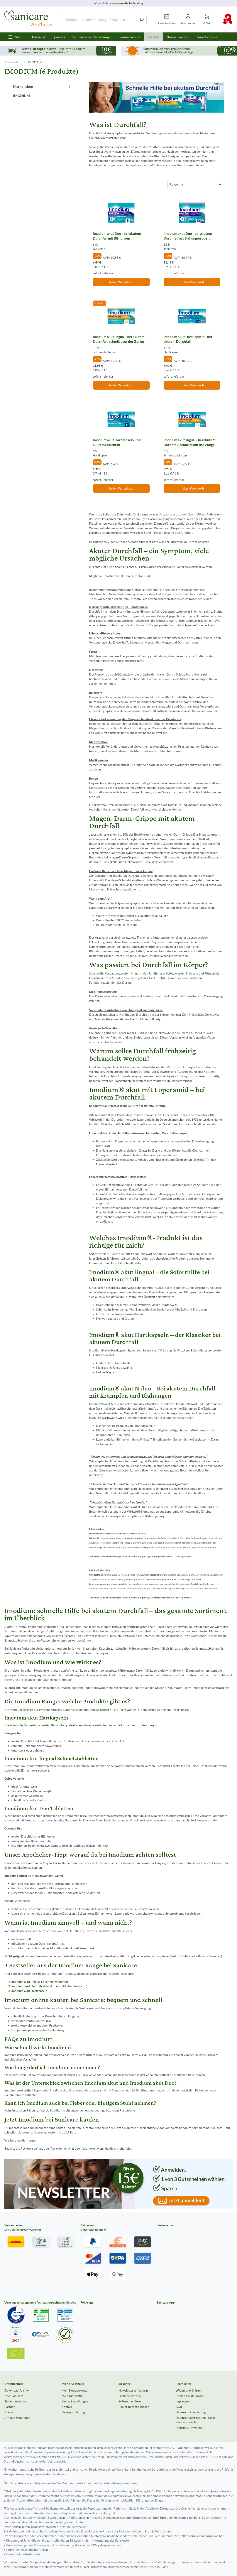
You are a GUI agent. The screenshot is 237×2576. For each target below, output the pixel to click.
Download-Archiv (16, 2390)
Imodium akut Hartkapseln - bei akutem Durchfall (188, 338)
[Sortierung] (195, 184)
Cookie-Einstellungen (190, 2396)
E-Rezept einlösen (130, 2401)
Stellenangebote (15, 2401)
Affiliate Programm (17, 2417)
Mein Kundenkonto (74, 2390)
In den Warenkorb (121, 282)
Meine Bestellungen (74, 2401)
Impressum (183, 2401)
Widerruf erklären (188, 2390)
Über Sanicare (13, 2396)
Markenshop (42, 86)
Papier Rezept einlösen (133, 2407)
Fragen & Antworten (189, 2427)
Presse (8, 2412)
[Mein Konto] (188, 19)
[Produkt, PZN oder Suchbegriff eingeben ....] (99, 19)
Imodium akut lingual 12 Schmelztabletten (39, 1981)
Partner (9, 2407)
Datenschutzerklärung (191, 2412)
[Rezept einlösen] (167, 19)
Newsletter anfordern (133, 2390)
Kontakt (66, 2407)
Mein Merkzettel (72, 2396)
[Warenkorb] (207, 19)
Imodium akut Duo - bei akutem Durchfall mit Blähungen (117, 235)
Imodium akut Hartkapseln (29, 1991)
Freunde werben (129, 2396)
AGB (179, 2407)
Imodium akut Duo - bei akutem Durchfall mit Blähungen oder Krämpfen (188, 235)
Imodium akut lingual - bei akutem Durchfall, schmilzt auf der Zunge (118, 338)
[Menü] (15, 36)
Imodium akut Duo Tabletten (30, 1986)
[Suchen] (141, 19)
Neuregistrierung (73, 2412)
